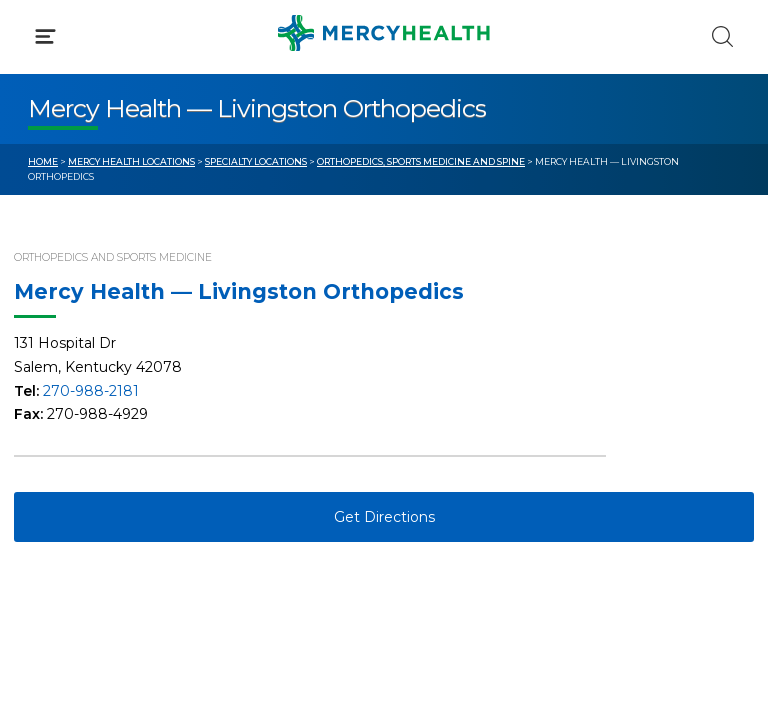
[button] (384, 100)
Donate (439, 458)
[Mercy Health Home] (38, 31)
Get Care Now (78, 383)
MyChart (443, 420)
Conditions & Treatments (119, 188)
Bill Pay (55, 420)
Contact (56, 458)
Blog (428, 383)
